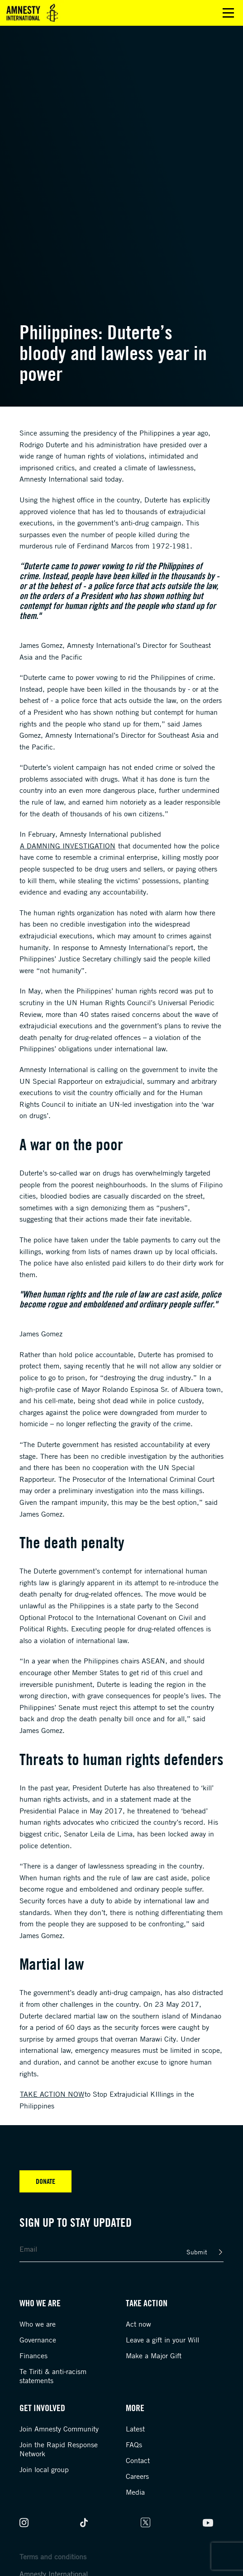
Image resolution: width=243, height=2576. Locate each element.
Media (135, 2491)
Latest (135, 2428)
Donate (45, 2181)
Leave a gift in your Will (162, 2339)
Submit (196, 2252)
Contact (138, 2460)
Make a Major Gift (153, 2355)
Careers (137, 2476)
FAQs (134, 2444)
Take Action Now (52, 2093)
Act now (138, 2323)
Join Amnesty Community (59, 2428)
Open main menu (228, 13)
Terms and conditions (52, 2557)
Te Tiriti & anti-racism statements (52, 2376)
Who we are (37, 2323)
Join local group (44, 2469)
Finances (33, 2355)
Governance (37, 2339)
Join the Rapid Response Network (58, 2449)
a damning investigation (67, 845)
